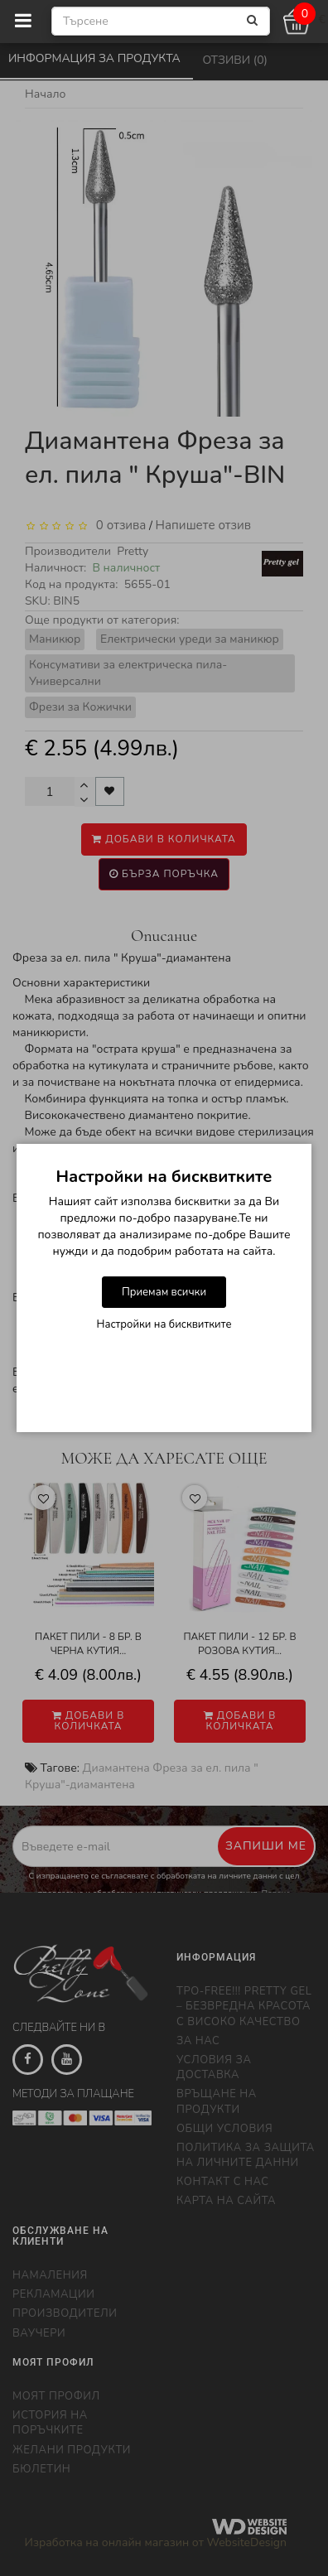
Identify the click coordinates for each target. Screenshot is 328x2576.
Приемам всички (164, 1292)
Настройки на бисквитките (164, 1324)
